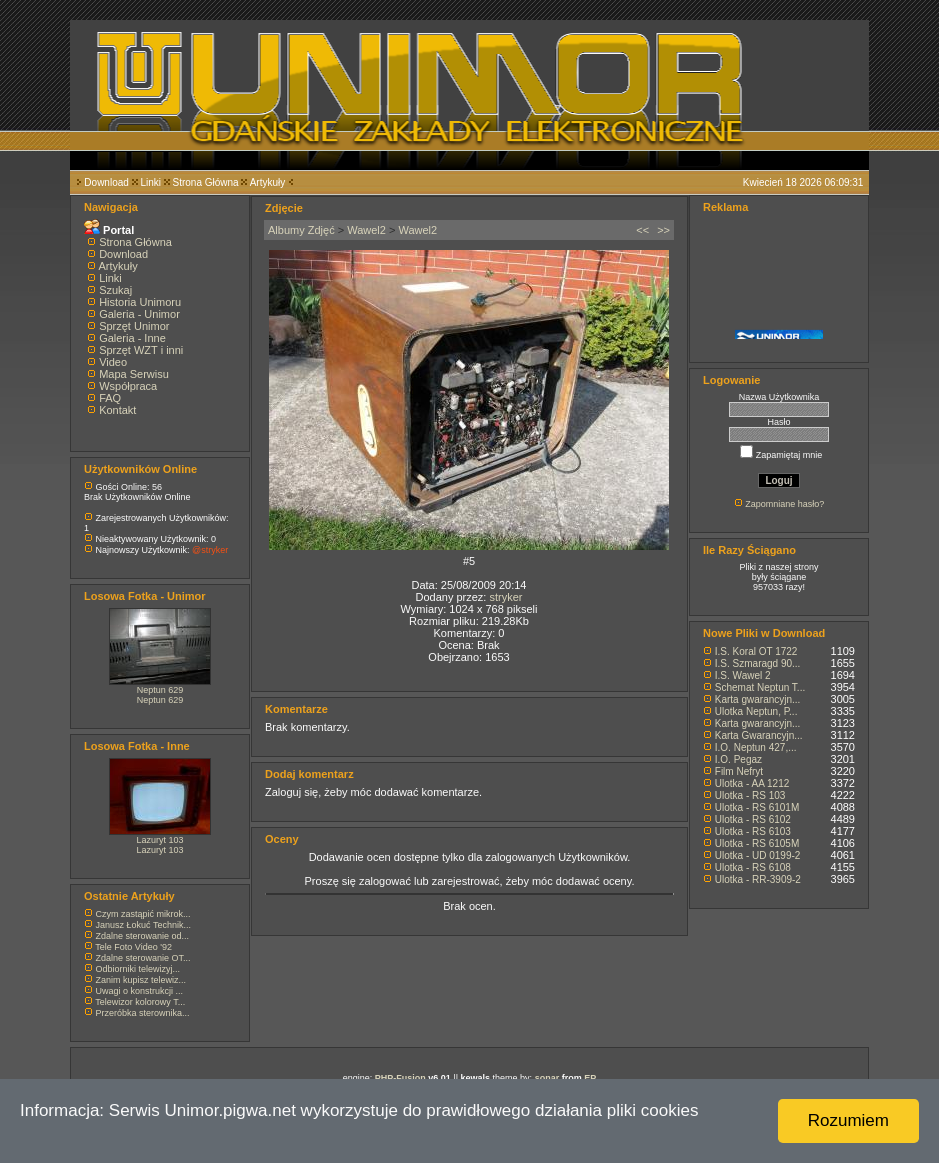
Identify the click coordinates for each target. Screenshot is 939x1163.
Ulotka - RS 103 (750, 795)
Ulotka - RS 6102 (753, 819)
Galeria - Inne (132, 338)
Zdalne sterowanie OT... (143, 958)
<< (642, 230)
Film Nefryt (739, 771)
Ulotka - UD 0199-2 (758, 855)
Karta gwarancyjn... (758, 699)
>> (663, 230)
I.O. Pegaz (738, 759)
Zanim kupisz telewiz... (141, 980)
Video (113, 362)
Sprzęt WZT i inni (141, 350)
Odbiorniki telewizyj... (138, 969)
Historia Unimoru (140, 302)
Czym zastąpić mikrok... (143, 914)
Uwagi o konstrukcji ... (140, 991)
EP (590, 1078)
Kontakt (117, 410)
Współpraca (128, 386)
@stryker (210, 550)
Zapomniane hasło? (784, 504)
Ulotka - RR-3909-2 (758, 879)
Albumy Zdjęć (301, 230)
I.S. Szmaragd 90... (758, 663)
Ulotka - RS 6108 (753, 867)
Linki (150, 182)
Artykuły (268, 182)
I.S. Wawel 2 (743, 675)
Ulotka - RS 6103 (753, 831)
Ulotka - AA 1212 (752, 783)
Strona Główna (206, 182)
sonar (547, 1078)
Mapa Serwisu (134, 374)
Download (106, 182)
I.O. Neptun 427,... (756, 747)
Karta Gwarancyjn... (759, 735)
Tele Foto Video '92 (133, 947)
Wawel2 (366, 230)
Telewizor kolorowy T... (140, 1002)
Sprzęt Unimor (134, 326)
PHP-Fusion (400, 1078)
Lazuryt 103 (159, 840)
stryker (505, 597)
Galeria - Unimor (139, 314)
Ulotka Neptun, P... (756, 711)
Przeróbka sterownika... (143, 1013)
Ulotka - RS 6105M (757, 843)
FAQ (110, 398)
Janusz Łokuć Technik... (143, 925)
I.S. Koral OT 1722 (756, 651)
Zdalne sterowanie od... (143, 936)
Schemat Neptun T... (760, 687)
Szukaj (115, 290)
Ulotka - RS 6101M (757, 807)
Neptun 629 (160, 690)
